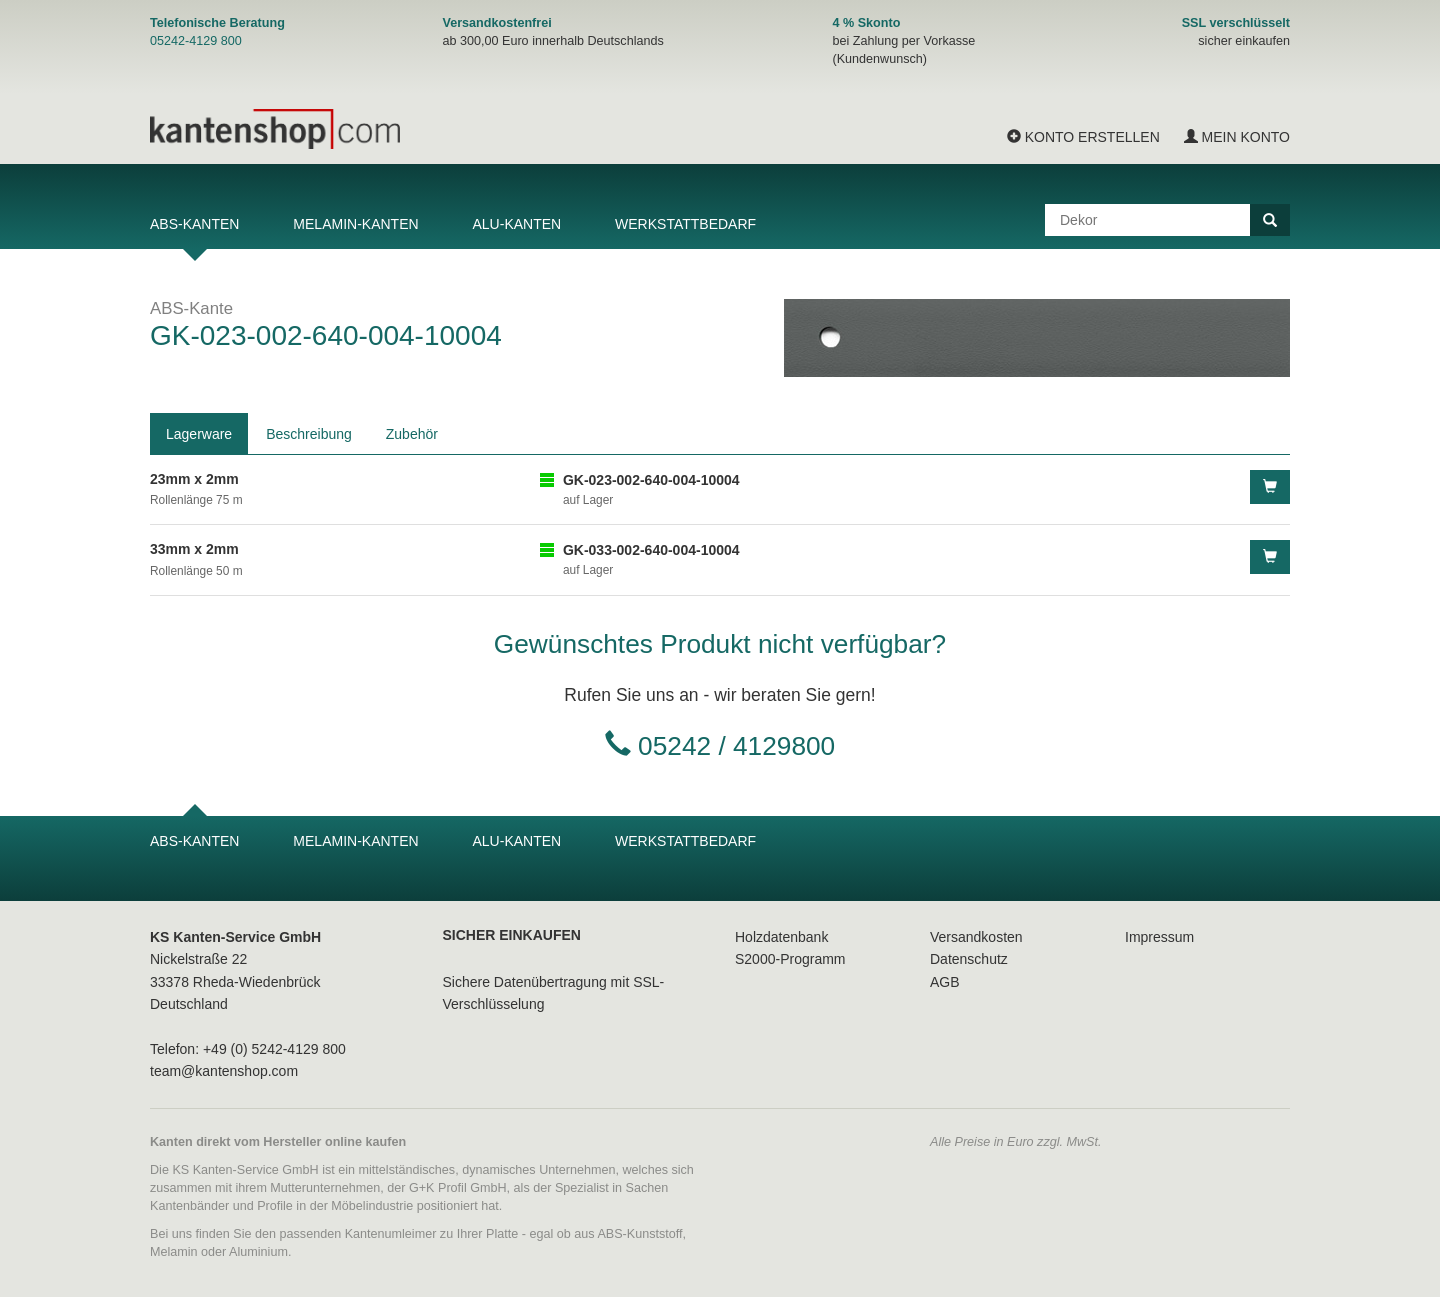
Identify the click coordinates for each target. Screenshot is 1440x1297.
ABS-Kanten (194, 224)
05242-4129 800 (196, 41)
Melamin (174, 1252)
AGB (945, 982)
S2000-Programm (790, 959)
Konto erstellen (1083, 137)
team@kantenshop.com (224, 1071)
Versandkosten (976, 937)
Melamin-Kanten (355, 224)
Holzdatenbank (781, 937)
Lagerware (199, 434)
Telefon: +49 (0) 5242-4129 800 (248, 1049)
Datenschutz (969, 959)
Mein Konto (1237, 137)
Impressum (1159, 937)
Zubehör (412, 434)
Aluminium (258, 1252)
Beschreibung (309, 434)
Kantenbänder (189, 1206)
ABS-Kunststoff (639, 1234)
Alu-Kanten (516, 224)
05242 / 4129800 (736, 746)
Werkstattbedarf (685, 224)
